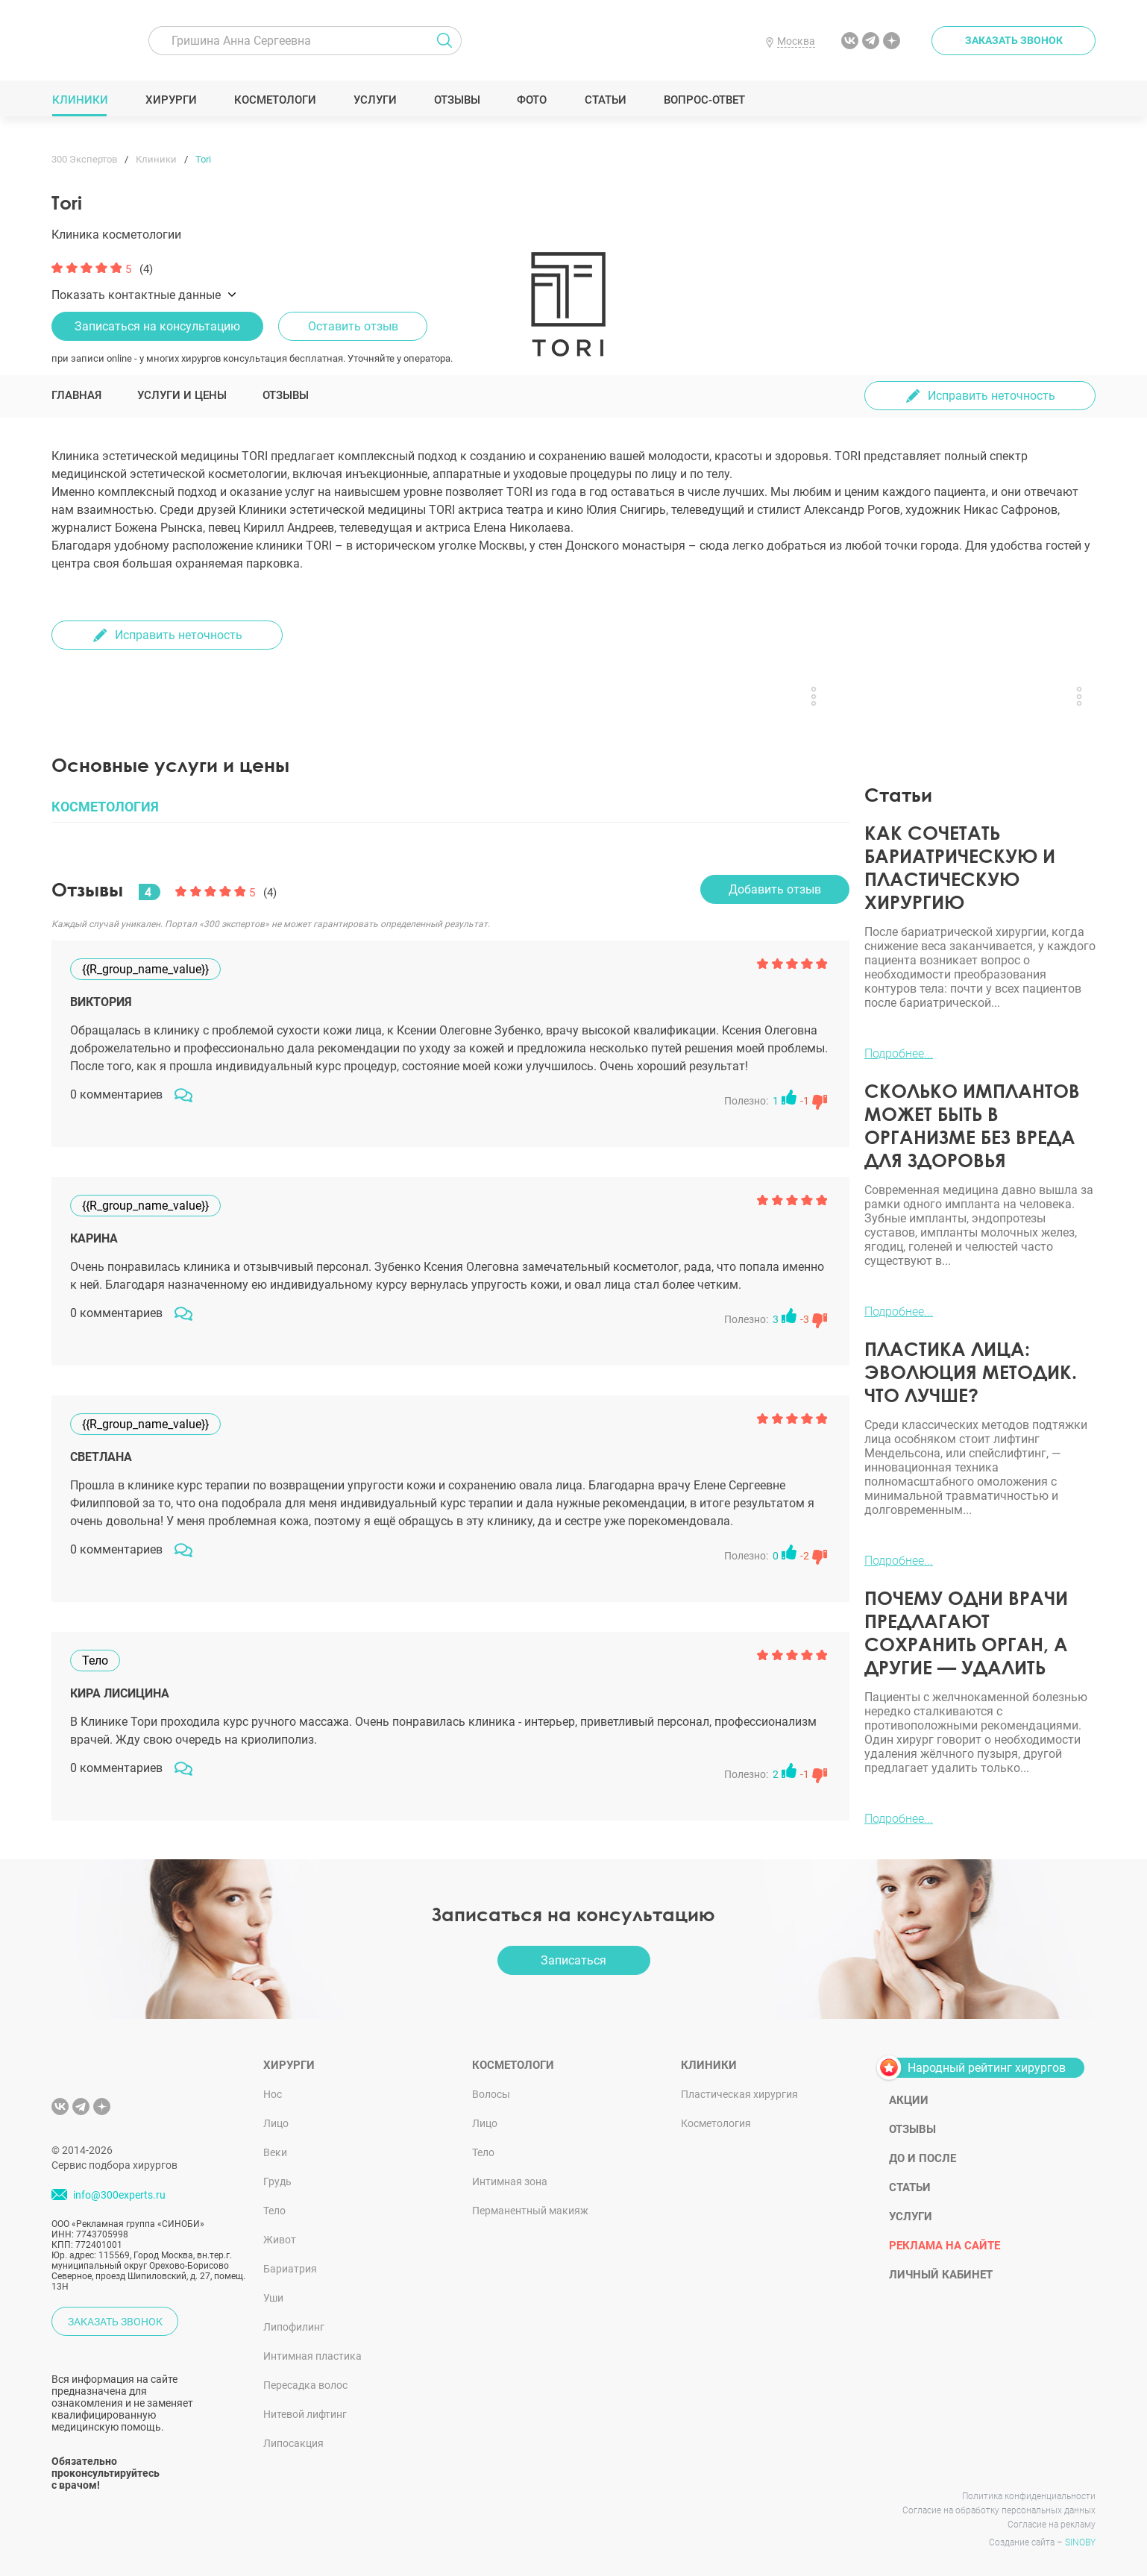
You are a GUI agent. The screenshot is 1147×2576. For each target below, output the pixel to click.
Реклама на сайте (944, 2245)
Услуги (374, 100)
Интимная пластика (312, 2356)
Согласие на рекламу (1052, 2524)
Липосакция (293, 2443)
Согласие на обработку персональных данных (999, 2510)
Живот (279, 2240)
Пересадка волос (305, 2385)
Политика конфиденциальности (1029, 2496)
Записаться (573, 1960)
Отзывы (457, 100)
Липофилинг (293, 2327)
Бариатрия (290, 2269)
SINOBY (1080, 2542)
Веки (275, 2152)
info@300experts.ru (119, 2195)
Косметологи (274, 100)
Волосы (491, 2094)
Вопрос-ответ (704, 100)
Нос (272, 2094)
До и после (922, 2158)
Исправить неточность (991, 396)
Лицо (276, 2123)
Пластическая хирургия (739, 2094)
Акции (908, 2100)
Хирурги (170, 100)
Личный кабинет (941, 2274)
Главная (76, 395)
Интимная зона (509, 2181)
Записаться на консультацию (157, 326)
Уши (273, 2298)
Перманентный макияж (530, 2211)
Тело (274, 2211)
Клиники (79, 100)
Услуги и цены (182, 395)
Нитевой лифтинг (305, 2414)
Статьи (605, 100)
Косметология (716, 2123)
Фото (531, 100)
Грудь (277, 2181)
